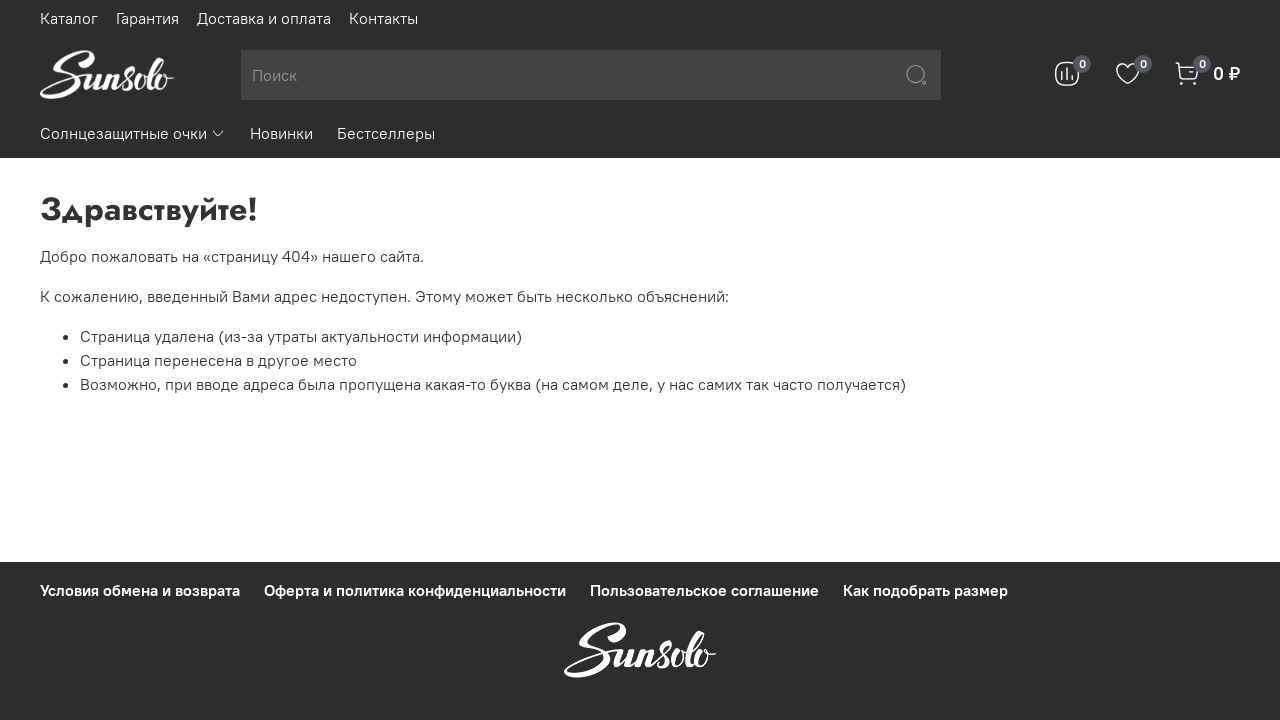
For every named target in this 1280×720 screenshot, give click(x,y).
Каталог (69, 18)
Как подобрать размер (925, 590)
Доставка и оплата (264, 18)
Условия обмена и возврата (140, 590)
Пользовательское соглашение (704, 590)
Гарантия (147, 18)
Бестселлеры (386, 133)
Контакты (383, 18)
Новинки (281, 133)
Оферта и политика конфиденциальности (415, 590)
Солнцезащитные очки (133, 133)
